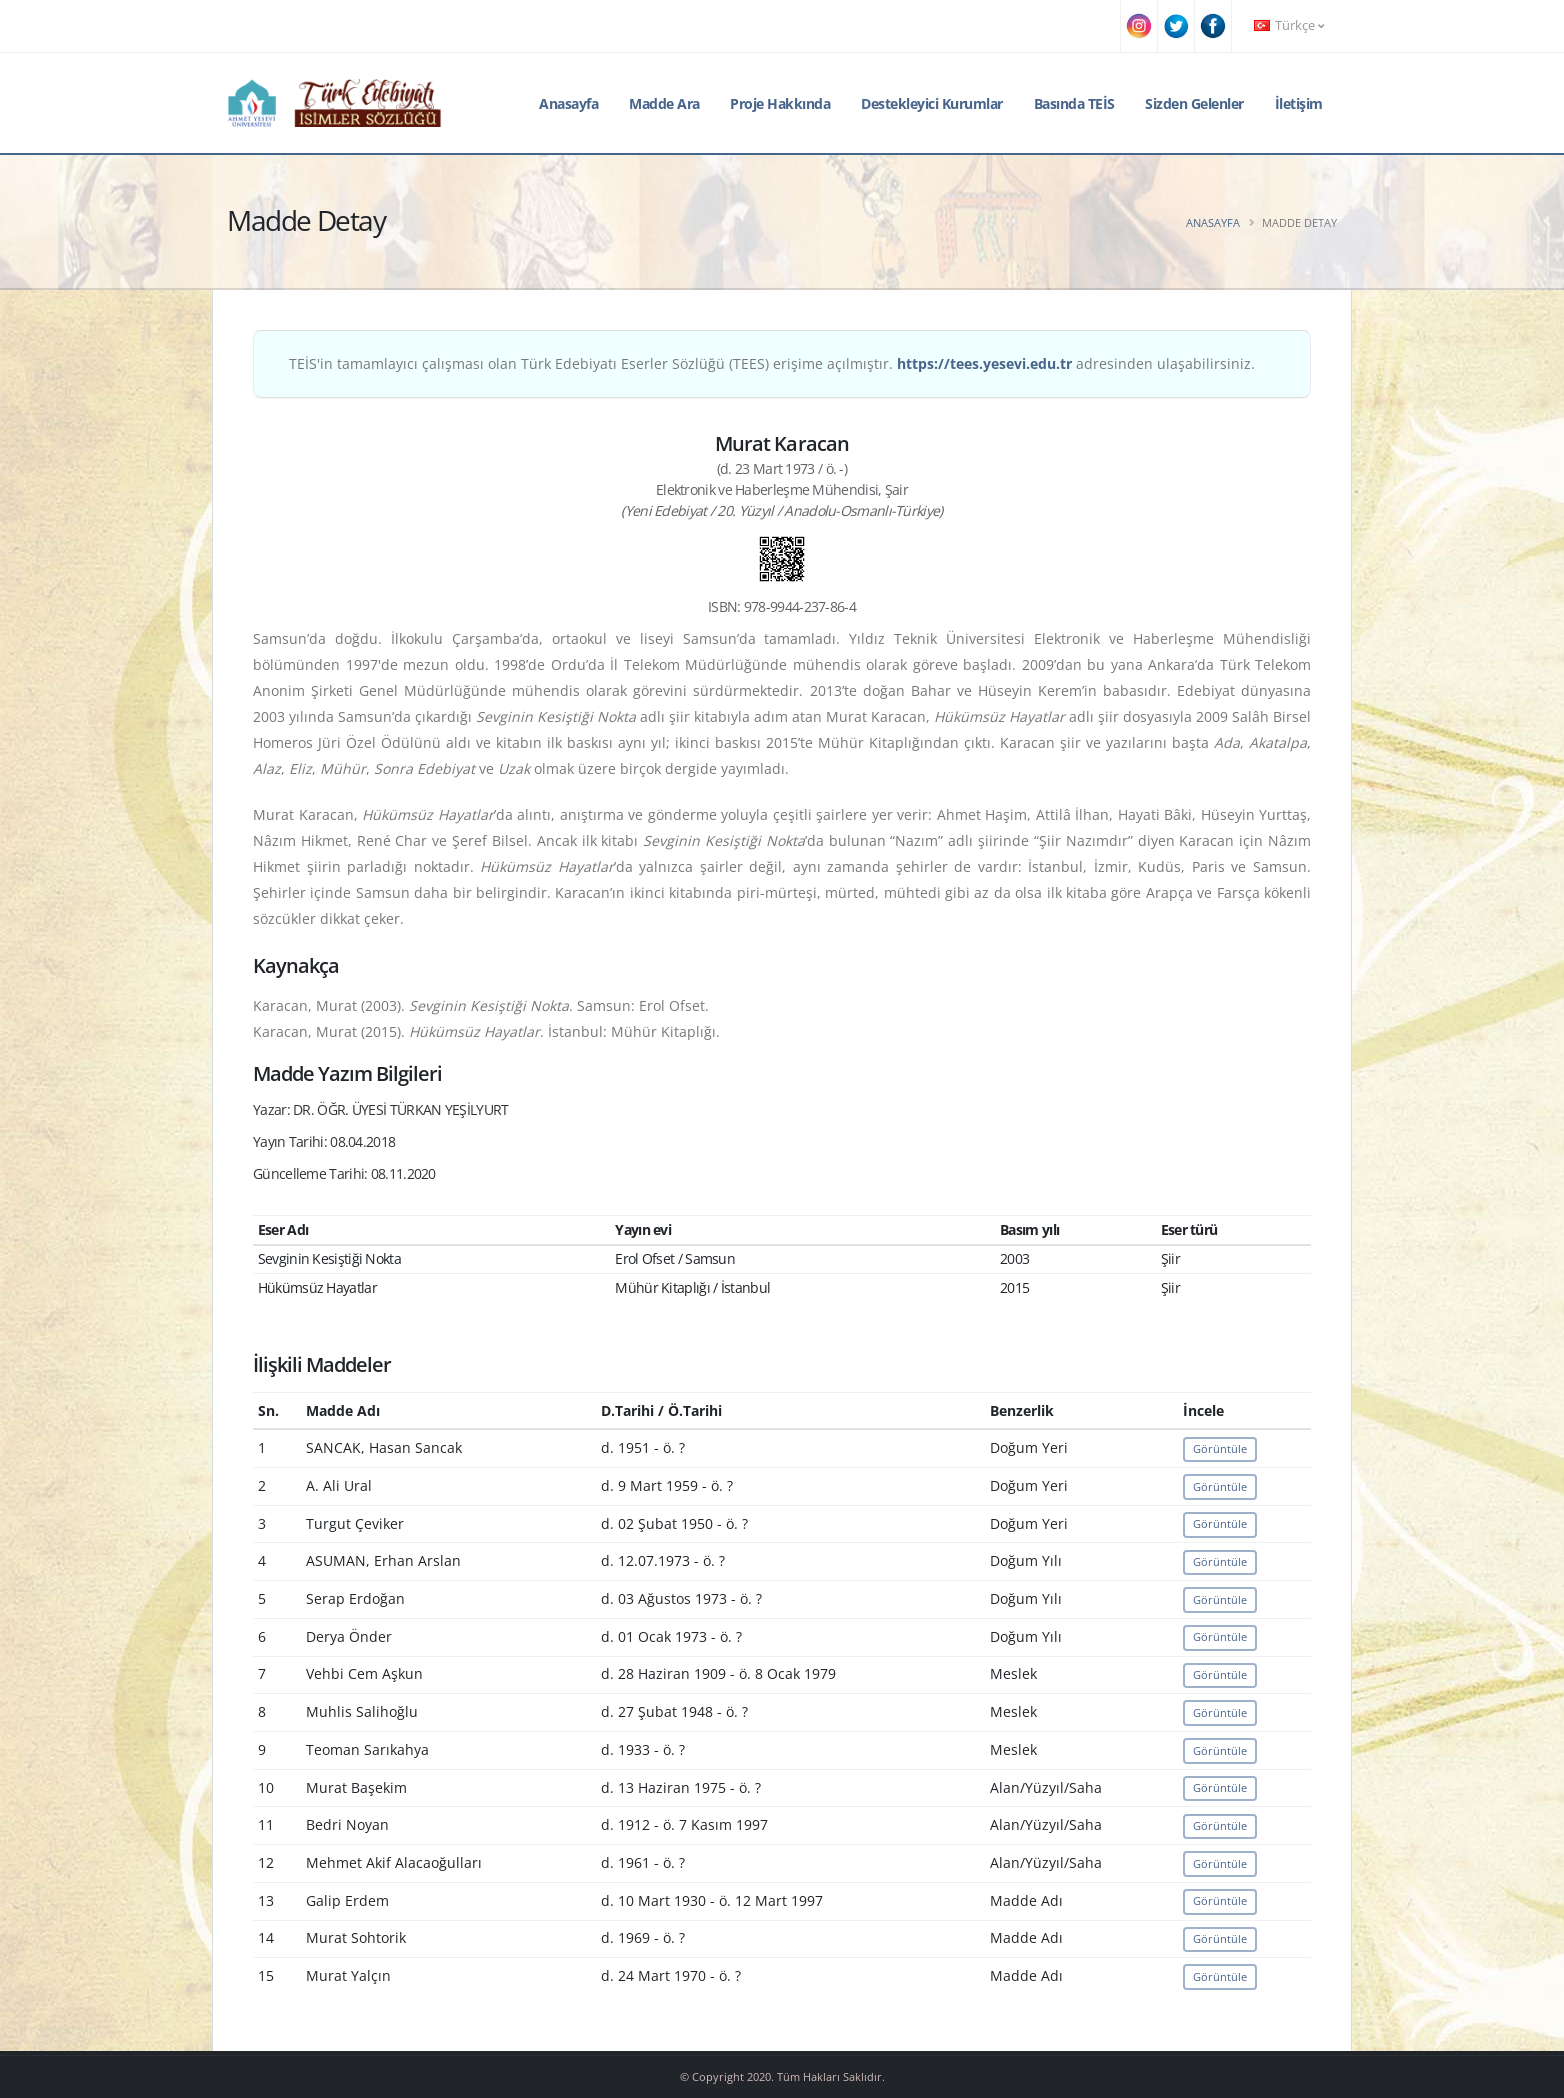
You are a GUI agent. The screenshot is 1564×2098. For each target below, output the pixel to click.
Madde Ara (664, 103)
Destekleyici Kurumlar (932, 103)
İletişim (1299, 103)
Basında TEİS (1074, 103)
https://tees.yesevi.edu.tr (984, 363)
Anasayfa (568, 103)
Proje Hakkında (780, 103)
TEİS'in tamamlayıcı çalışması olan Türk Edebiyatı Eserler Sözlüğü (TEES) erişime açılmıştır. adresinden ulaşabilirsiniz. (772, 363)
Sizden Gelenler (1194, 103)
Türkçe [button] (1289, 25)
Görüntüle (1220, 1448)
